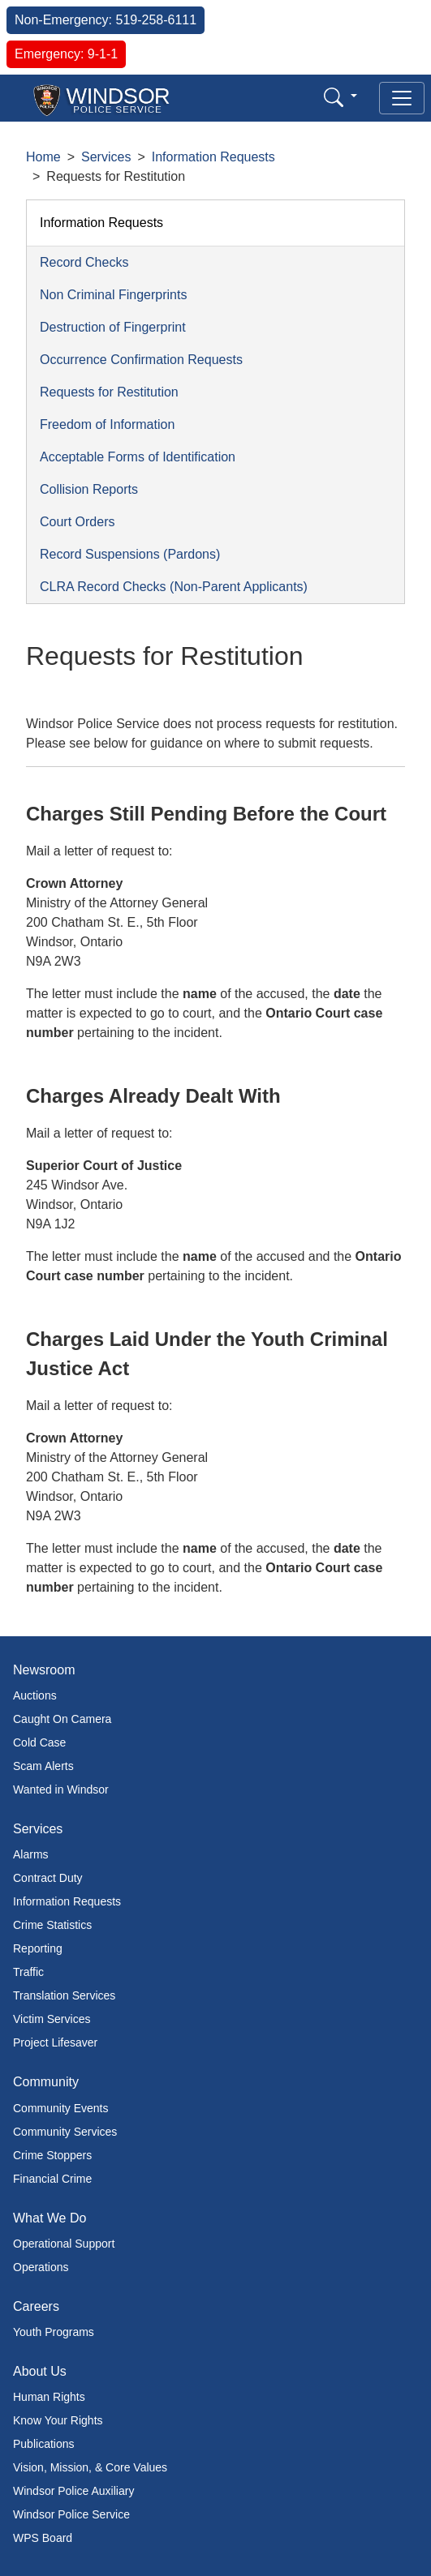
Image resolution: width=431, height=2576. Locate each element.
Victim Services (51, 2018)
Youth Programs (53, 2331)
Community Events (60, 2108)
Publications (44, 2443)
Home (43, 157)
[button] (340, 97)
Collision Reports (89, 489)
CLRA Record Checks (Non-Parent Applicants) (174, 587)
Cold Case (39, 1742)
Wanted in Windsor (61, 1789)
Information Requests (213, 157)
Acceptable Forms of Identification (137, 457)
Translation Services (64, 1995)
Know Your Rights (58, 2420)
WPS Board (42, 2537)
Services (106, 157)
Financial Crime (52, 2178)
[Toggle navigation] (402, 98)
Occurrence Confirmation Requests (141, 359)
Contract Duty (48, 1877)
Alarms (31, 1854)
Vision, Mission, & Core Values (90, 2467)
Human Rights (49, 2396)
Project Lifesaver (55, 2042)
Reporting (37, 1948)
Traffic (28, 1971)
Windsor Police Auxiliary (73, 2490)
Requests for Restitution (109, 392)
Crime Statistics (52, 1924)
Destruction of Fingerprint (113, 327)
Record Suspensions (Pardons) (130, 554)
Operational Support (63, 2243)
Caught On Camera (62, 1718)
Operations (40, 2267)
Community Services (65, 2131)
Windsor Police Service (71, 2514)
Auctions (35, 1695)
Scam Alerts (43, 1765)
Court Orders (77, 522)
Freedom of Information (107, 424)
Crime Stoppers (52, 2155)
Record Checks (84, 262)
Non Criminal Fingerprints (113, 295)
